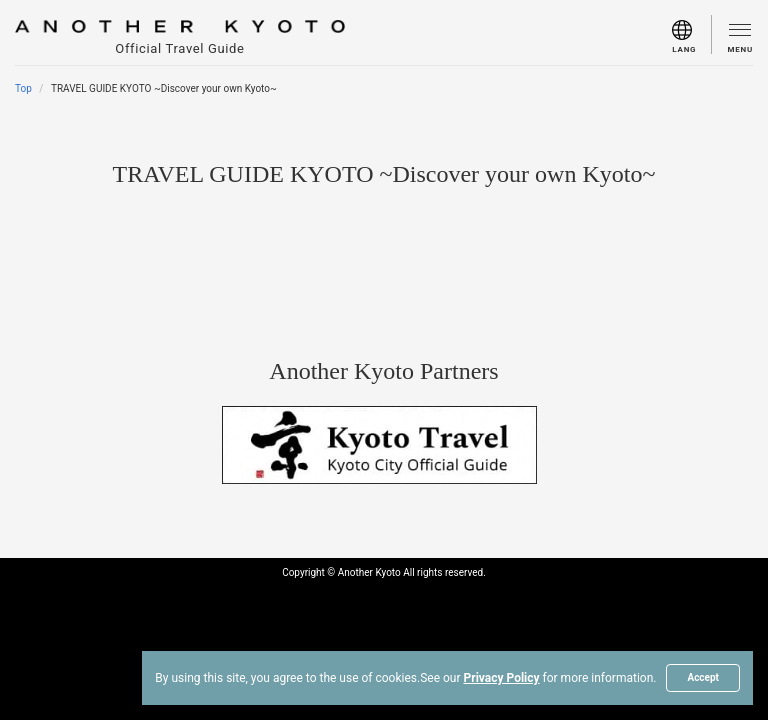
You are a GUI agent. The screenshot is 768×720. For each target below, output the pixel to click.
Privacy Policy (502, 678)
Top (23, 88)
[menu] (692, 34)
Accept (703, 677)
